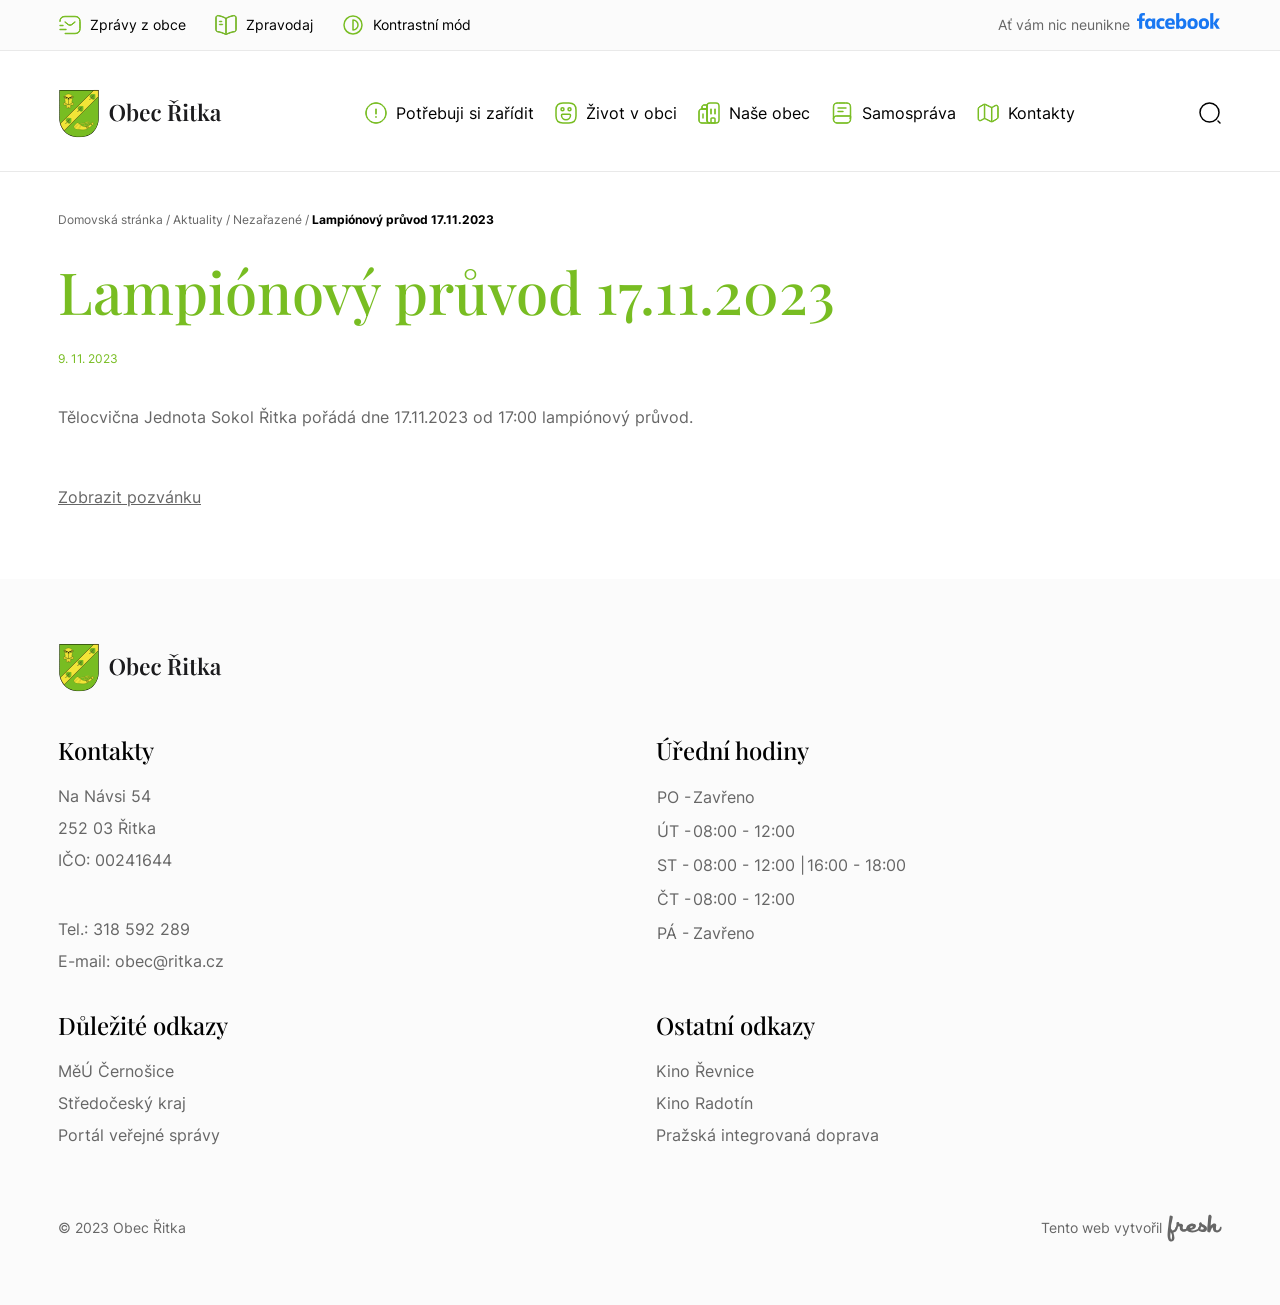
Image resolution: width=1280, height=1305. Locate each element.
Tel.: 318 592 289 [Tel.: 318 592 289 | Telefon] (124, 929)
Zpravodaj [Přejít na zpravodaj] (263, 25)
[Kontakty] (1025, 113)
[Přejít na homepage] (140, 113)
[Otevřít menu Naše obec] (753, 113)
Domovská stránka (110, 219)
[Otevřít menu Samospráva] (893, 113)
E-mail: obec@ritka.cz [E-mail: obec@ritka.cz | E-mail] (141, 961)
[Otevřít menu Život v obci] (615, 113)
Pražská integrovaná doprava (767, 1135)
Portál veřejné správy (139, 1135)
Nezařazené (267, 219)
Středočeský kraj (122, 1103)
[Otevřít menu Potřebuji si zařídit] (449, 113)
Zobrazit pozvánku (129, 497)
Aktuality (198, 219)
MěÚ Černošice (116, 1071)
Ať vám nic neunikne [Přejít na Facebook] (1066, 24)
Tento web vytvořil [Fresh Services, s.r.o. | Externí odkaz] (1131, 1228)
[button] (406, 25)
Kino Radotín (704, 1103)
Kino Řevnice (705, 1071)
